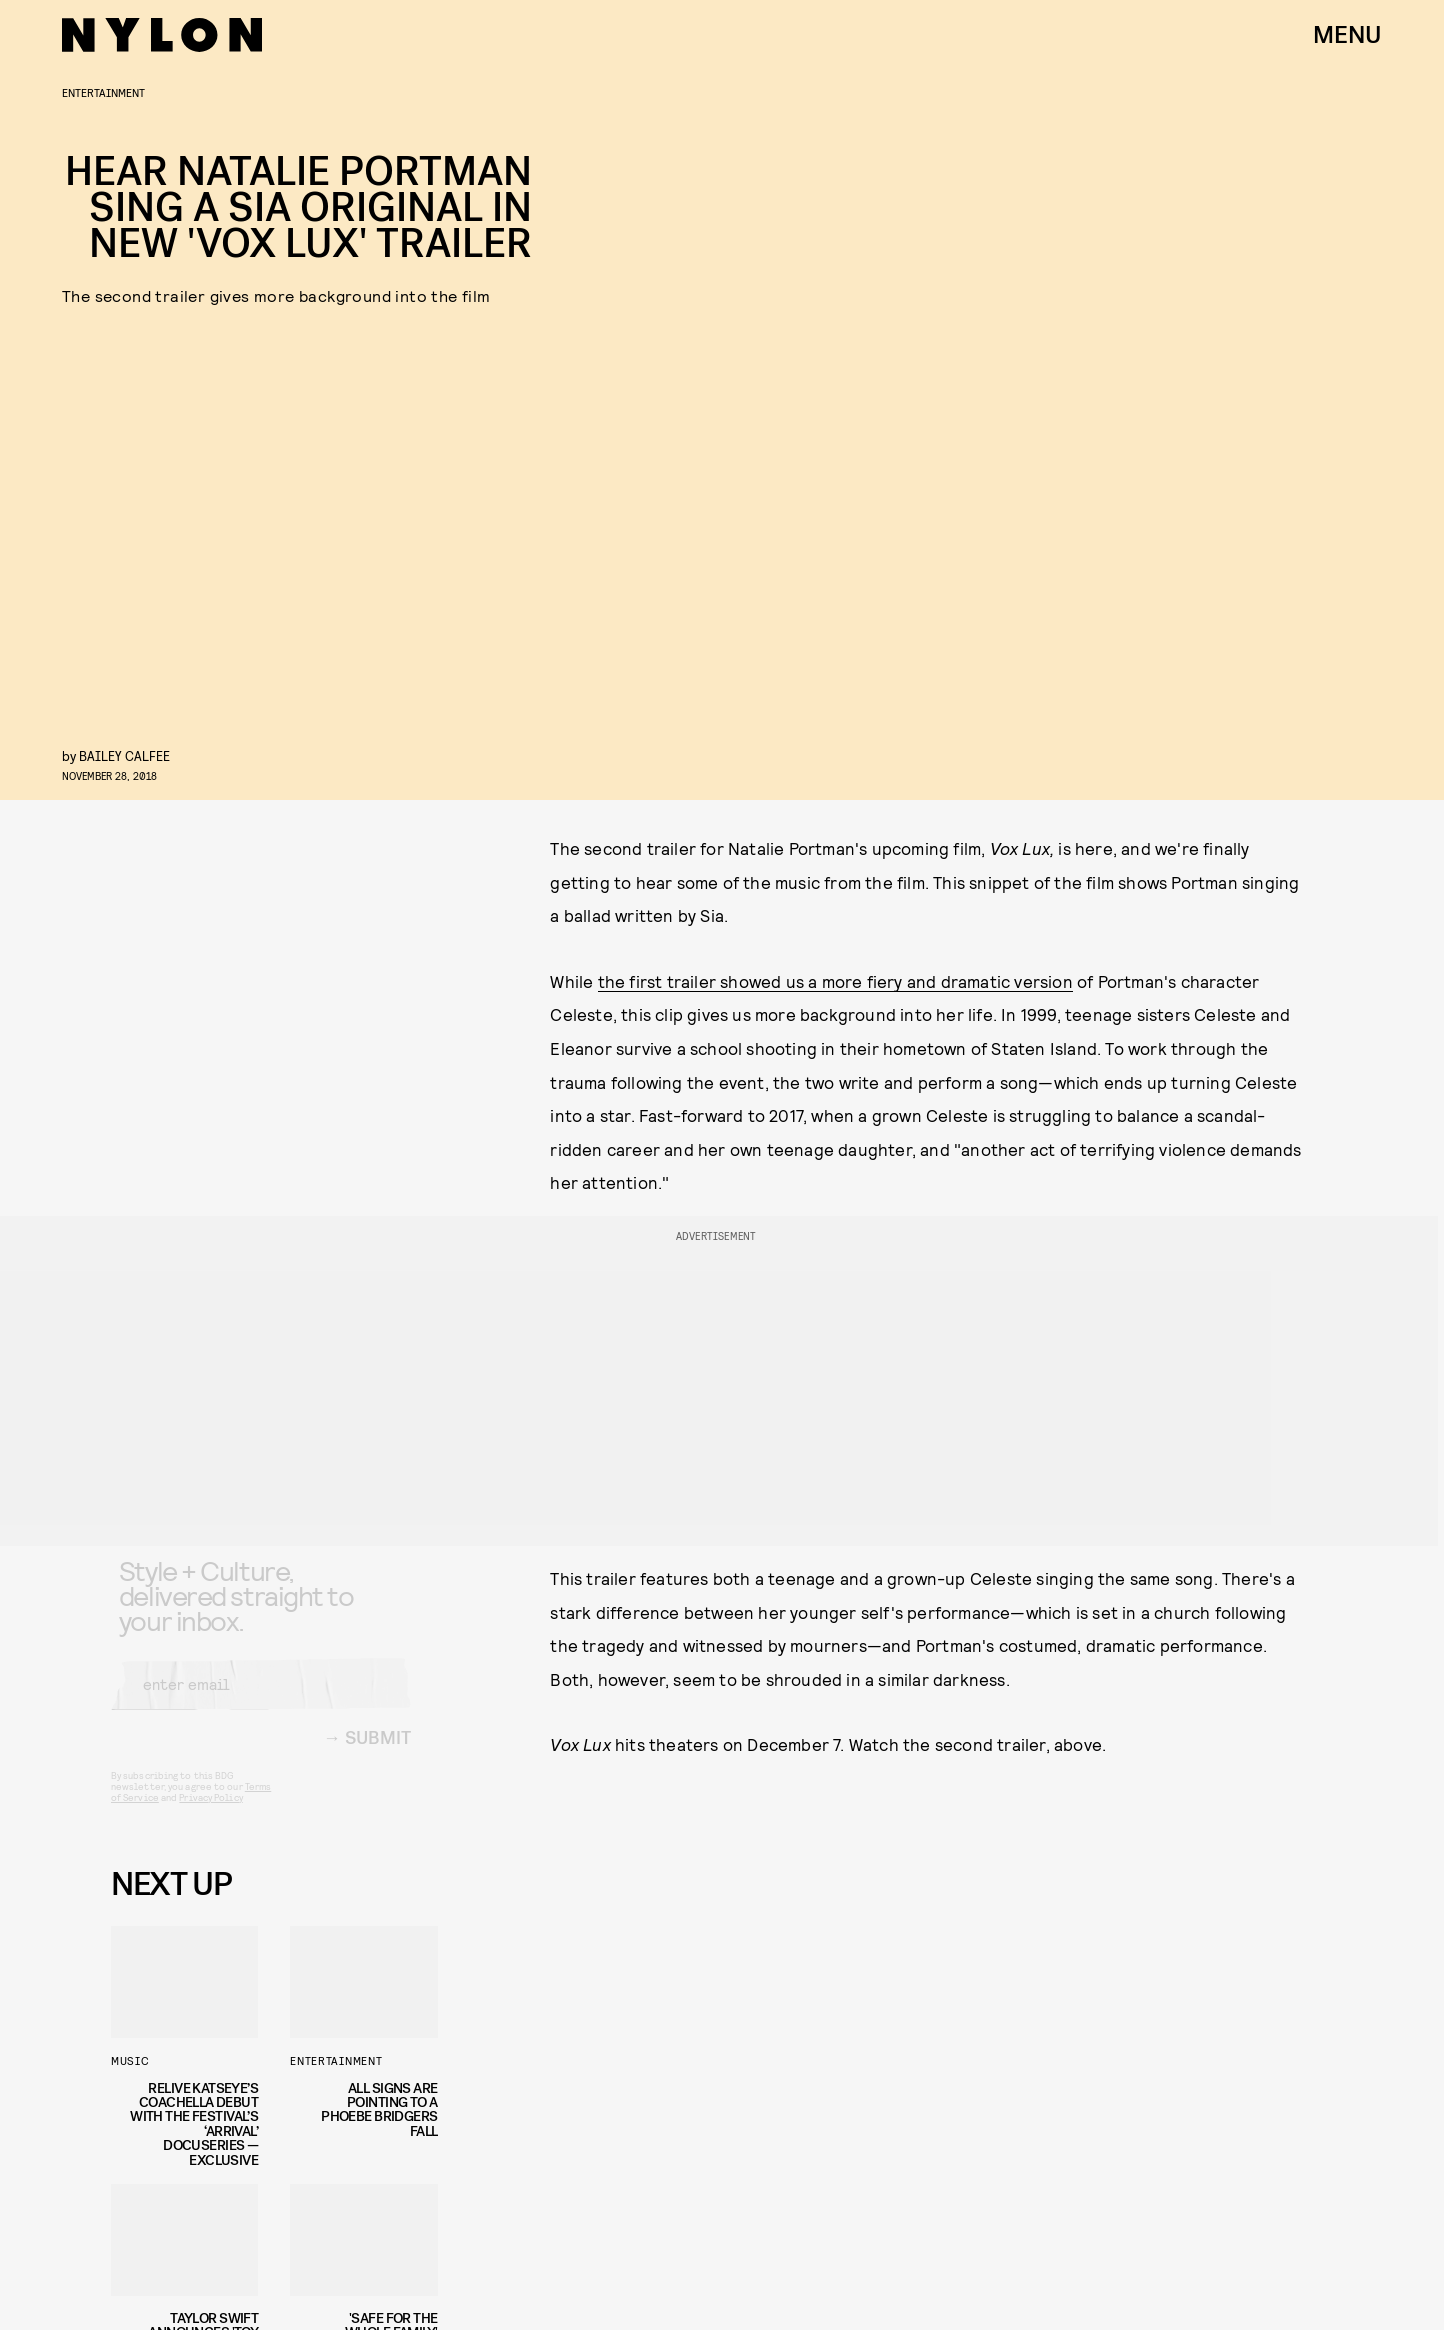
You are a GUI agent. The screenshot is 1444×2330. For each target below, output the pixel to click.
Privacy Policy (210, 1813)
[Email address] (261, 1700)
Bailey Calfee (124, 755)
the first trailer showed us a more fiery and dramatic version (835, 981)
